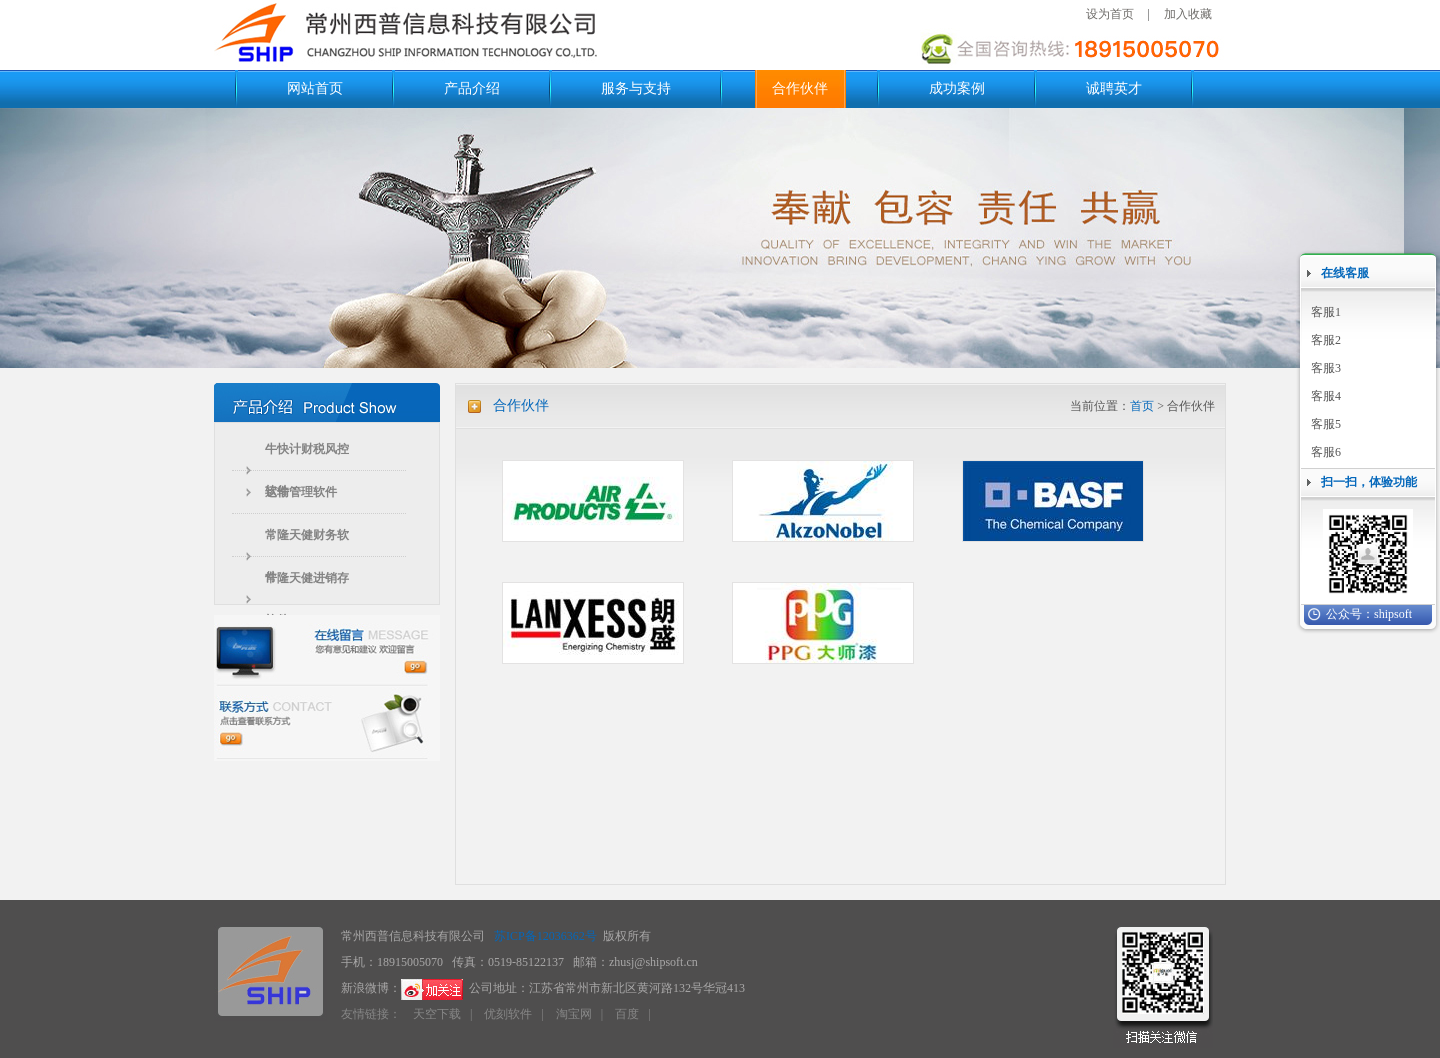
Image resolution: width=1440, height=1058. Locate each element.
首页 (1142, 406)
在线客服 (1345, 273)
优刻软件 (508, 1014)
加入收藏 (1188, 14)
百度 (627, 1014)
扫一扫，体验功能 (1369, 482)
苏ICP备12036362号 (545, 936)
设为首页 (1110, 14)
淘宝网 (574, 1014)
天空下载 (437, 1014)
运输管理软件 (301, 492)
